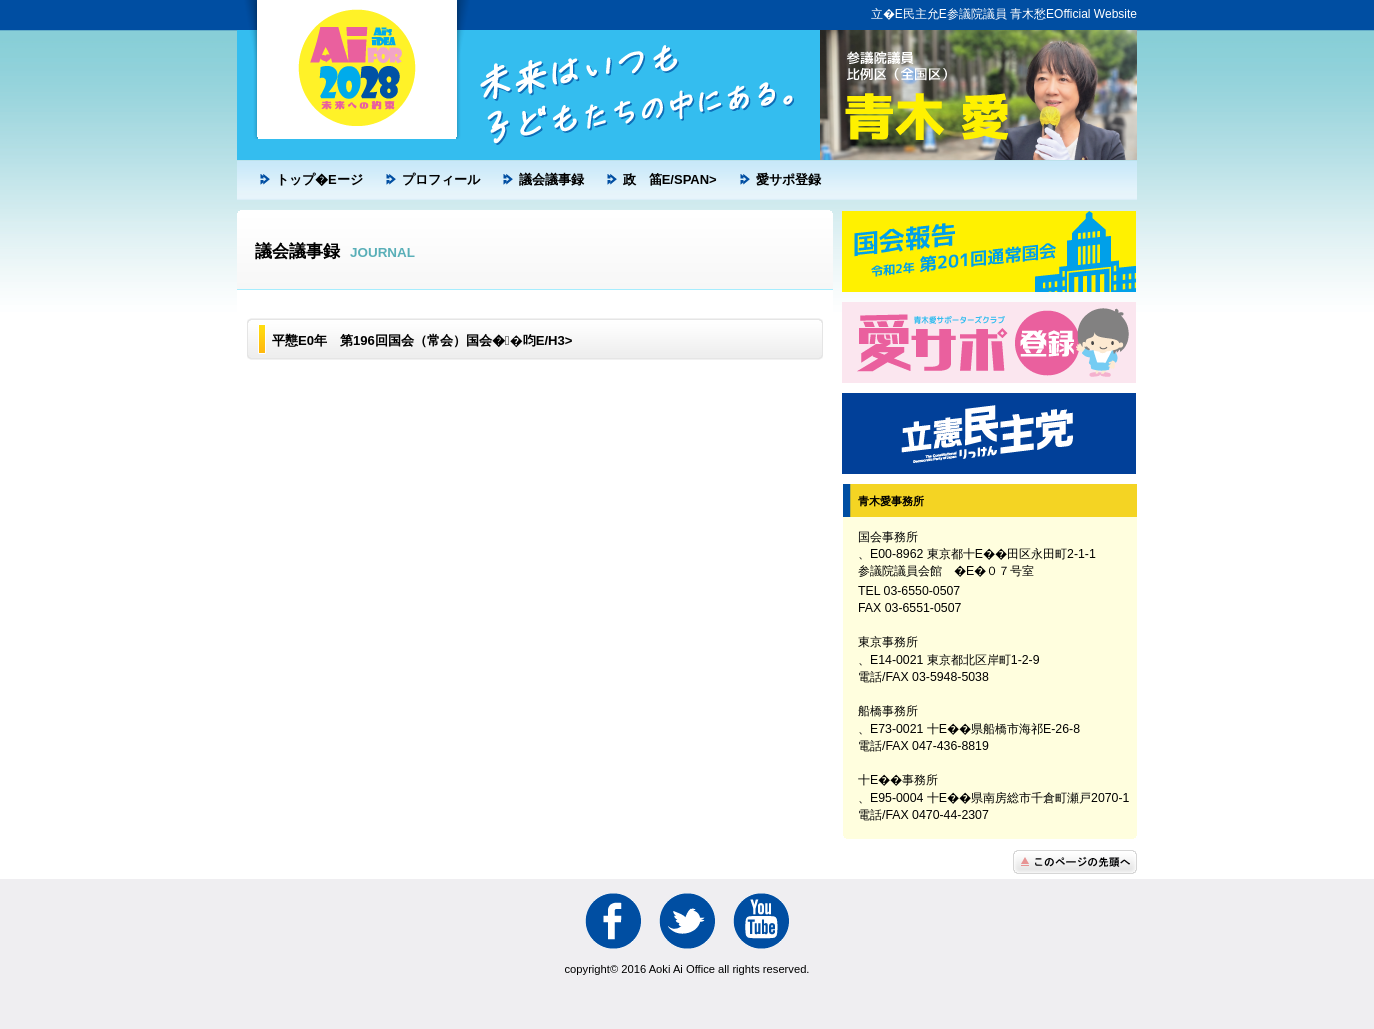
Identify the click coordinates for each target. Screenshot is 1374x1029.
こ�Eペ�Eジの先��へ (1075, 862)
